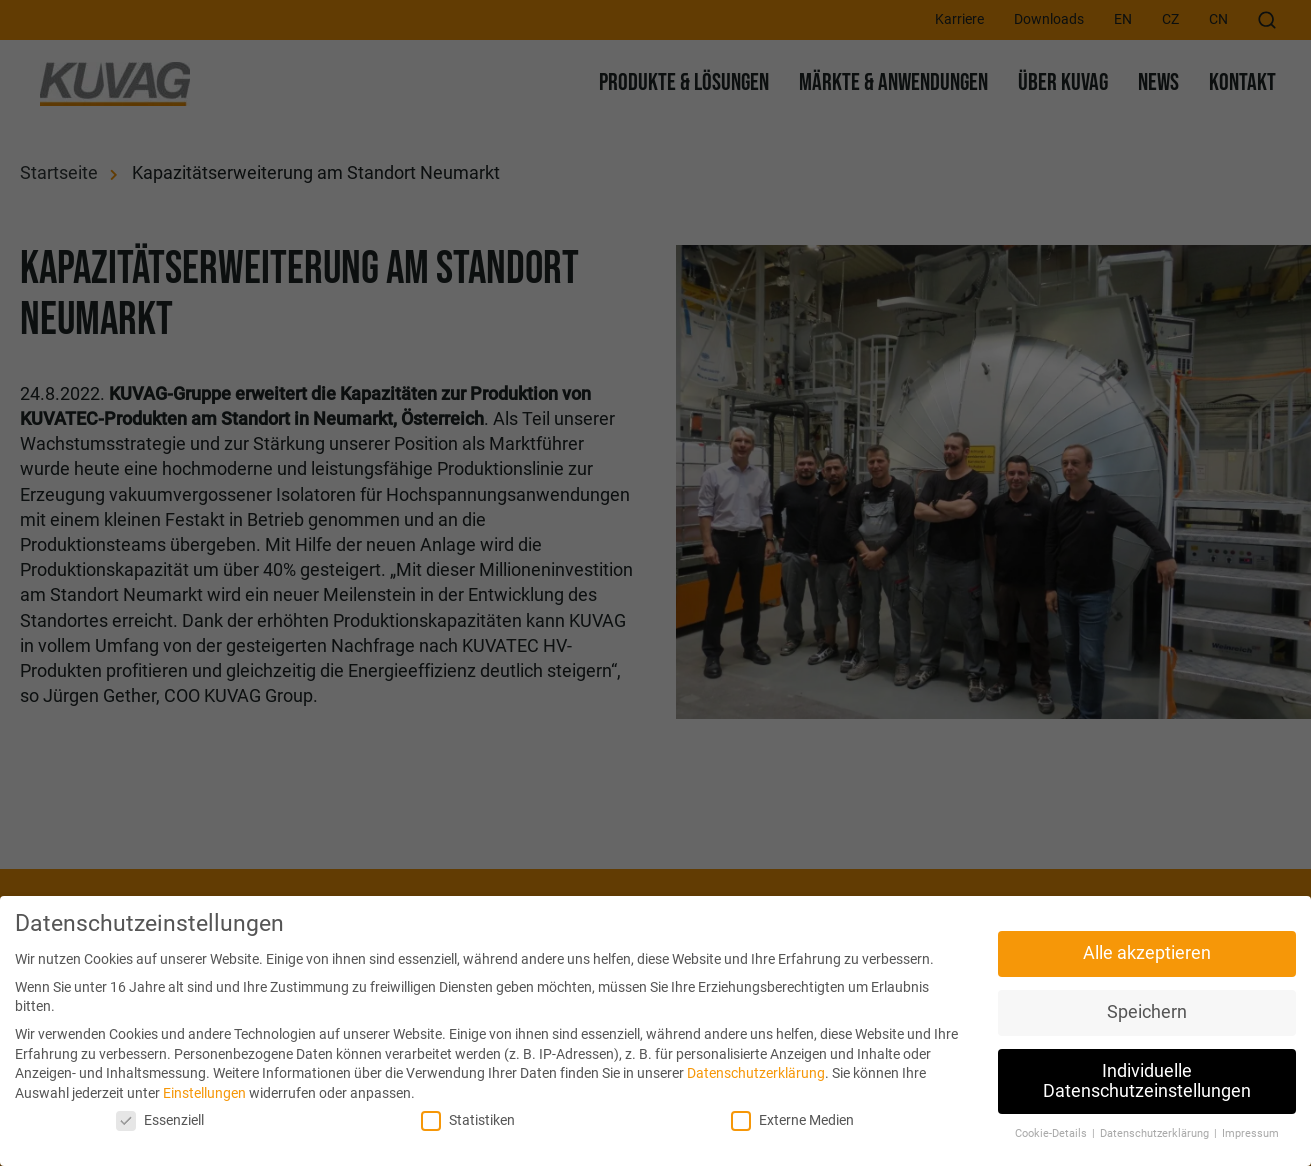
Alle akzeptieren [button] (1147, 953)
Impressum (1250, 1133)
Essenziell (160, 1120)
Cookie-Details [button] (1052, 1133)
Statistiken (468, 1120)
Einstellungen (204, 1093)
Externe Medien (792, 1120)
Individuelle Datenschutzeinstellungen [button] (1147, 1081)
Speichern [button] (1147, 1012)
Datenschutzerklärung (756, 1073)
